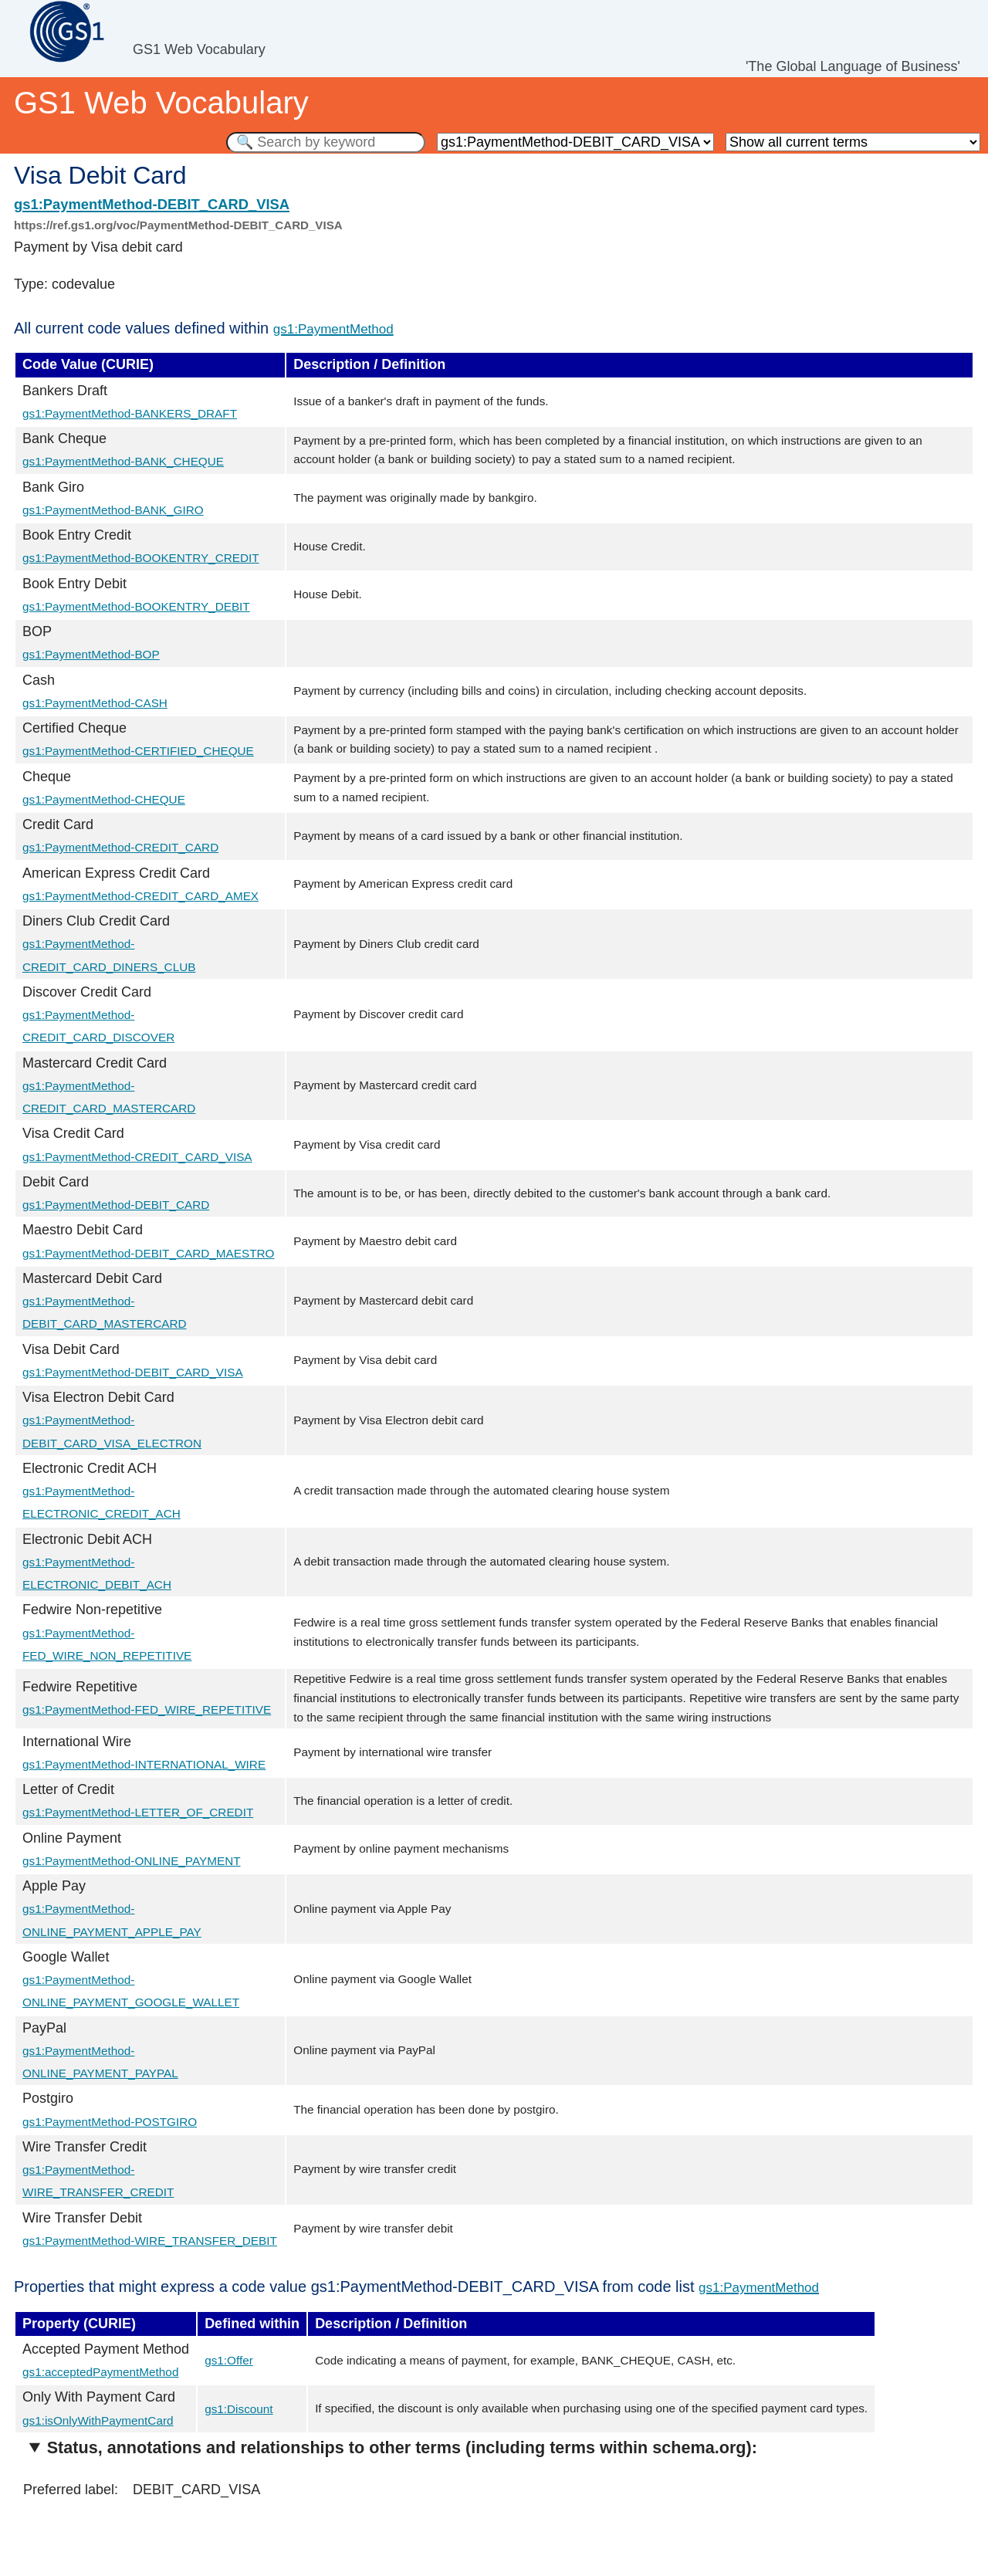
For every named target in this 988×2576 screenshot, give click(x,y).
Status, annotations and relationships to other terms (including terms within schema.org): (402, 2447)
